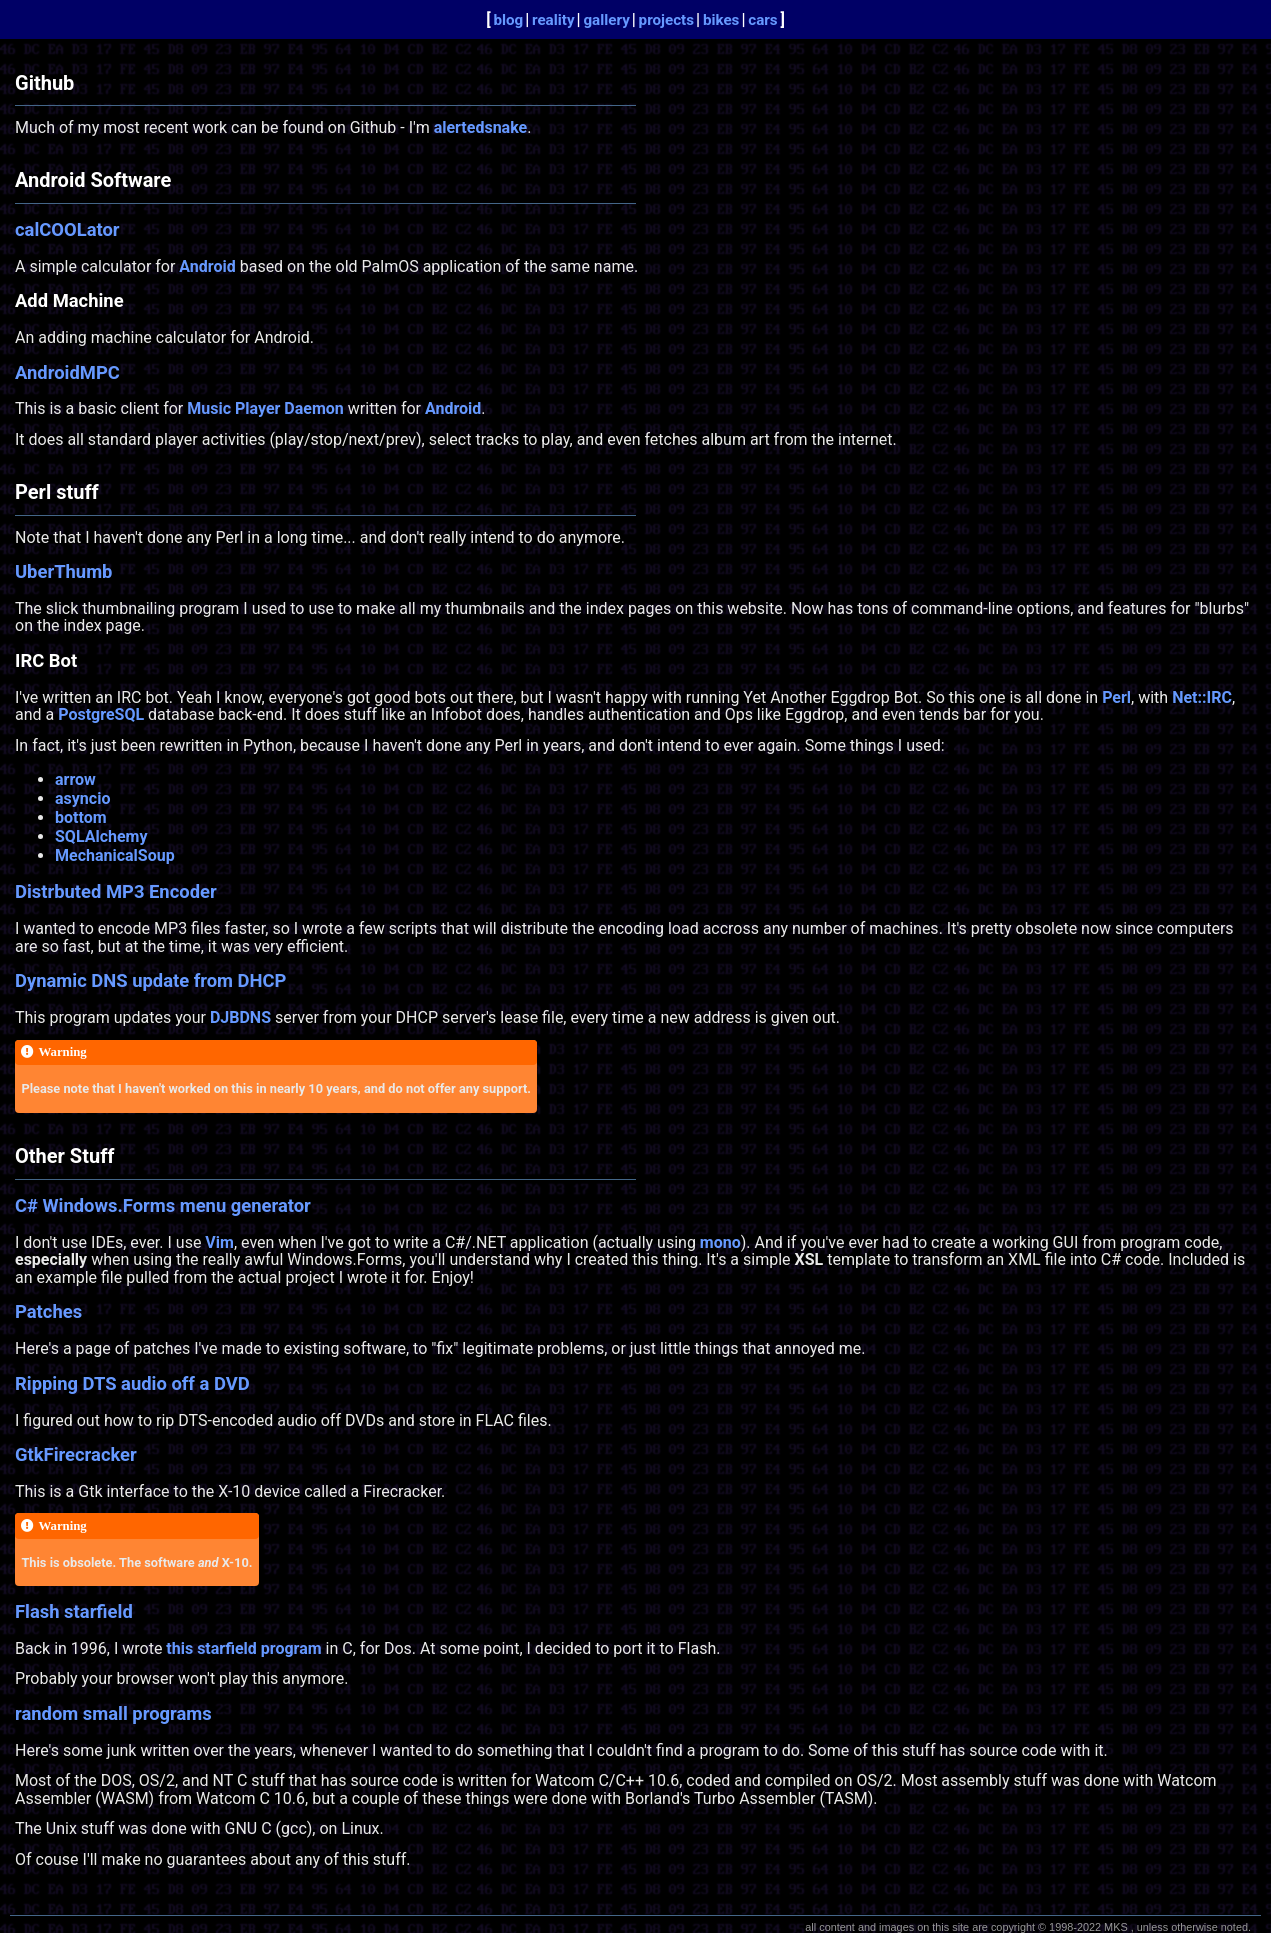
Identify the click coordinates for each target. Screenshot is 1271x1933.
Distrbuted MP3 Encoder (116, 891)
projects (666, 20)
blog (508, 20)
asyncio (82, 798)
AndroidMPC (67, 372)
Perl (1116, 697)
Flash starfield (74, 1611)
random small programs (113, 1713)
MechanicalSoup (115, 855)
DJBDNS (240, 1017)
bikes (721, 20)
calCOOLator (67, 229)
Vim (219, 1242)
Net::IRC (1202, 697)
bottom (81, 817)
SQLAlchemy (101, 836)
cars (762, 20)
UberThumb (63, 571)
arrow (75, 779)
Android (207, 266)
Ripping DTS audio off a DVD (132, 1383)
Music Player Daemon (265, 408)
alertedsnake (481, 127)
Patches (48, 1311)
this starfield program (243, 1648)
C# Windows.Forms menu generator (163, 1205)
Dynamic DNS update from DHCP (150, 980)
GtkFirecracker (76, 1454)
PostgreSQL (101, 714)
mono (720, 1242)
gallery (606, 20)
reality (553, 20)
